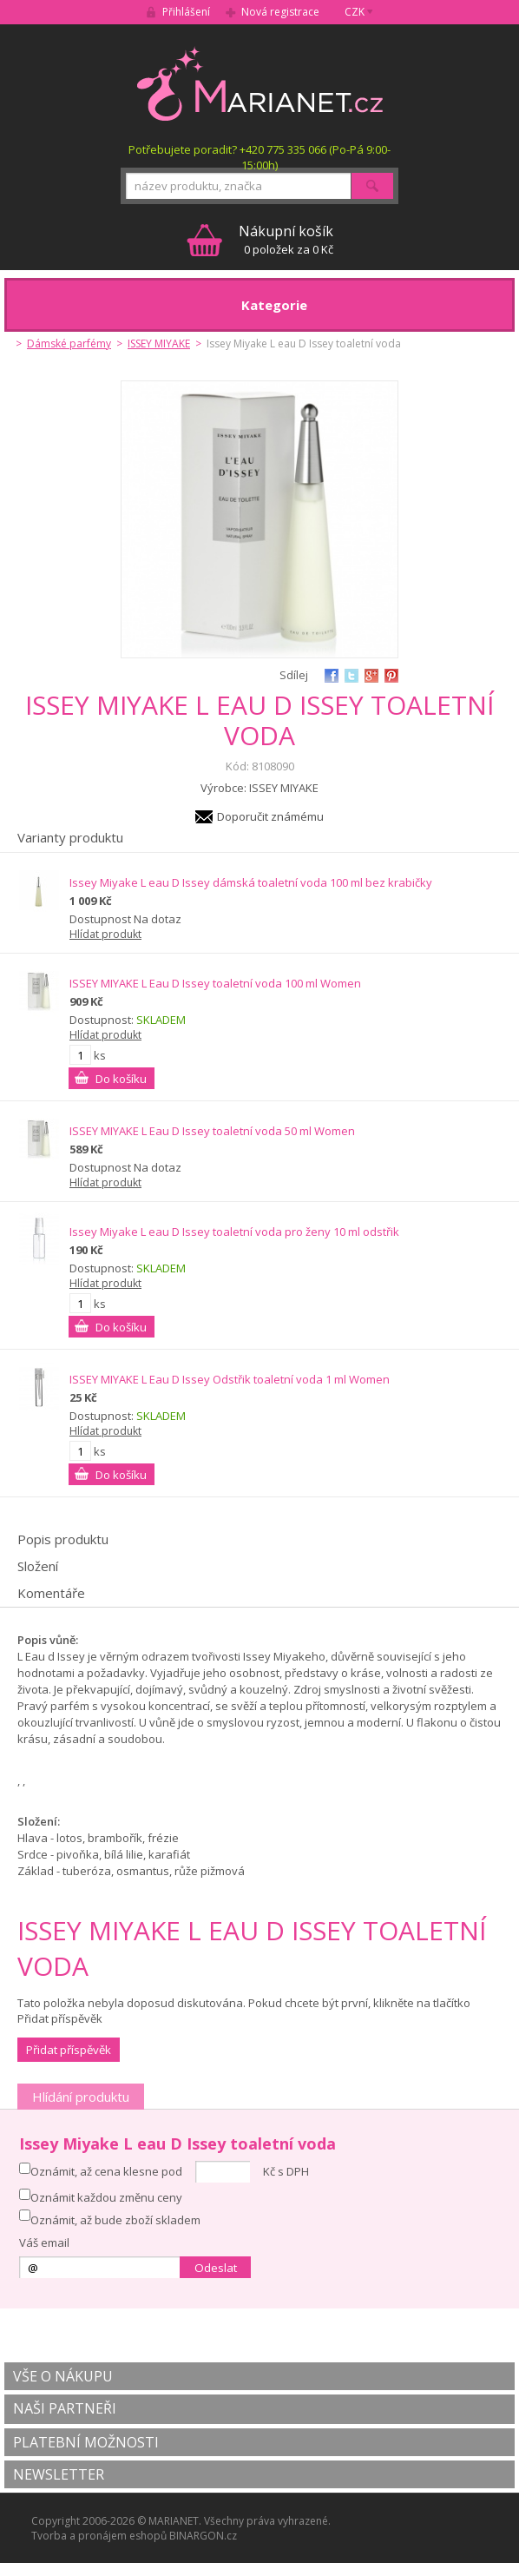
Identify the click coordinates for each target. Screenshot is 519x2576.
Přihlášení (186, 11)
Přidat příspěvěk (68, 2049)
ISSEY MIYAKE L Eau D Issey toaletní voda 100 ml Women (215, 983)
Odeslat (215, 2267)
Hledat (372, 186)
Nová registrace (280, 11)
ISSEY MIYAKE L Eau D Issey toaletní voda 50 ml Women (212, 1131)
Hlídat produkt (105, 934)
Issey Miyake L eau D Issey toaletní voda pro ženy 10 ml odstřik (234, 1231)
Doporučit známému (270, 816)
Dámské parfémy (69, 343)
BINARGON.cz (203, 2535)
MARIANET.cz (260, 83)
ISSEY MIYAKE (159, 343)
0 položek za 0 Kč (286, 239)
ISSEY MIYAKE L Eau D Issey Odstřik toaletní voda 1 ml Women (229, 1379)
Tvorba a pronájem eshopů (99, 2535)
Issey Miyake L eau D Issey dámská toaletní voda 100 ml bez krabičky (250, 882)
